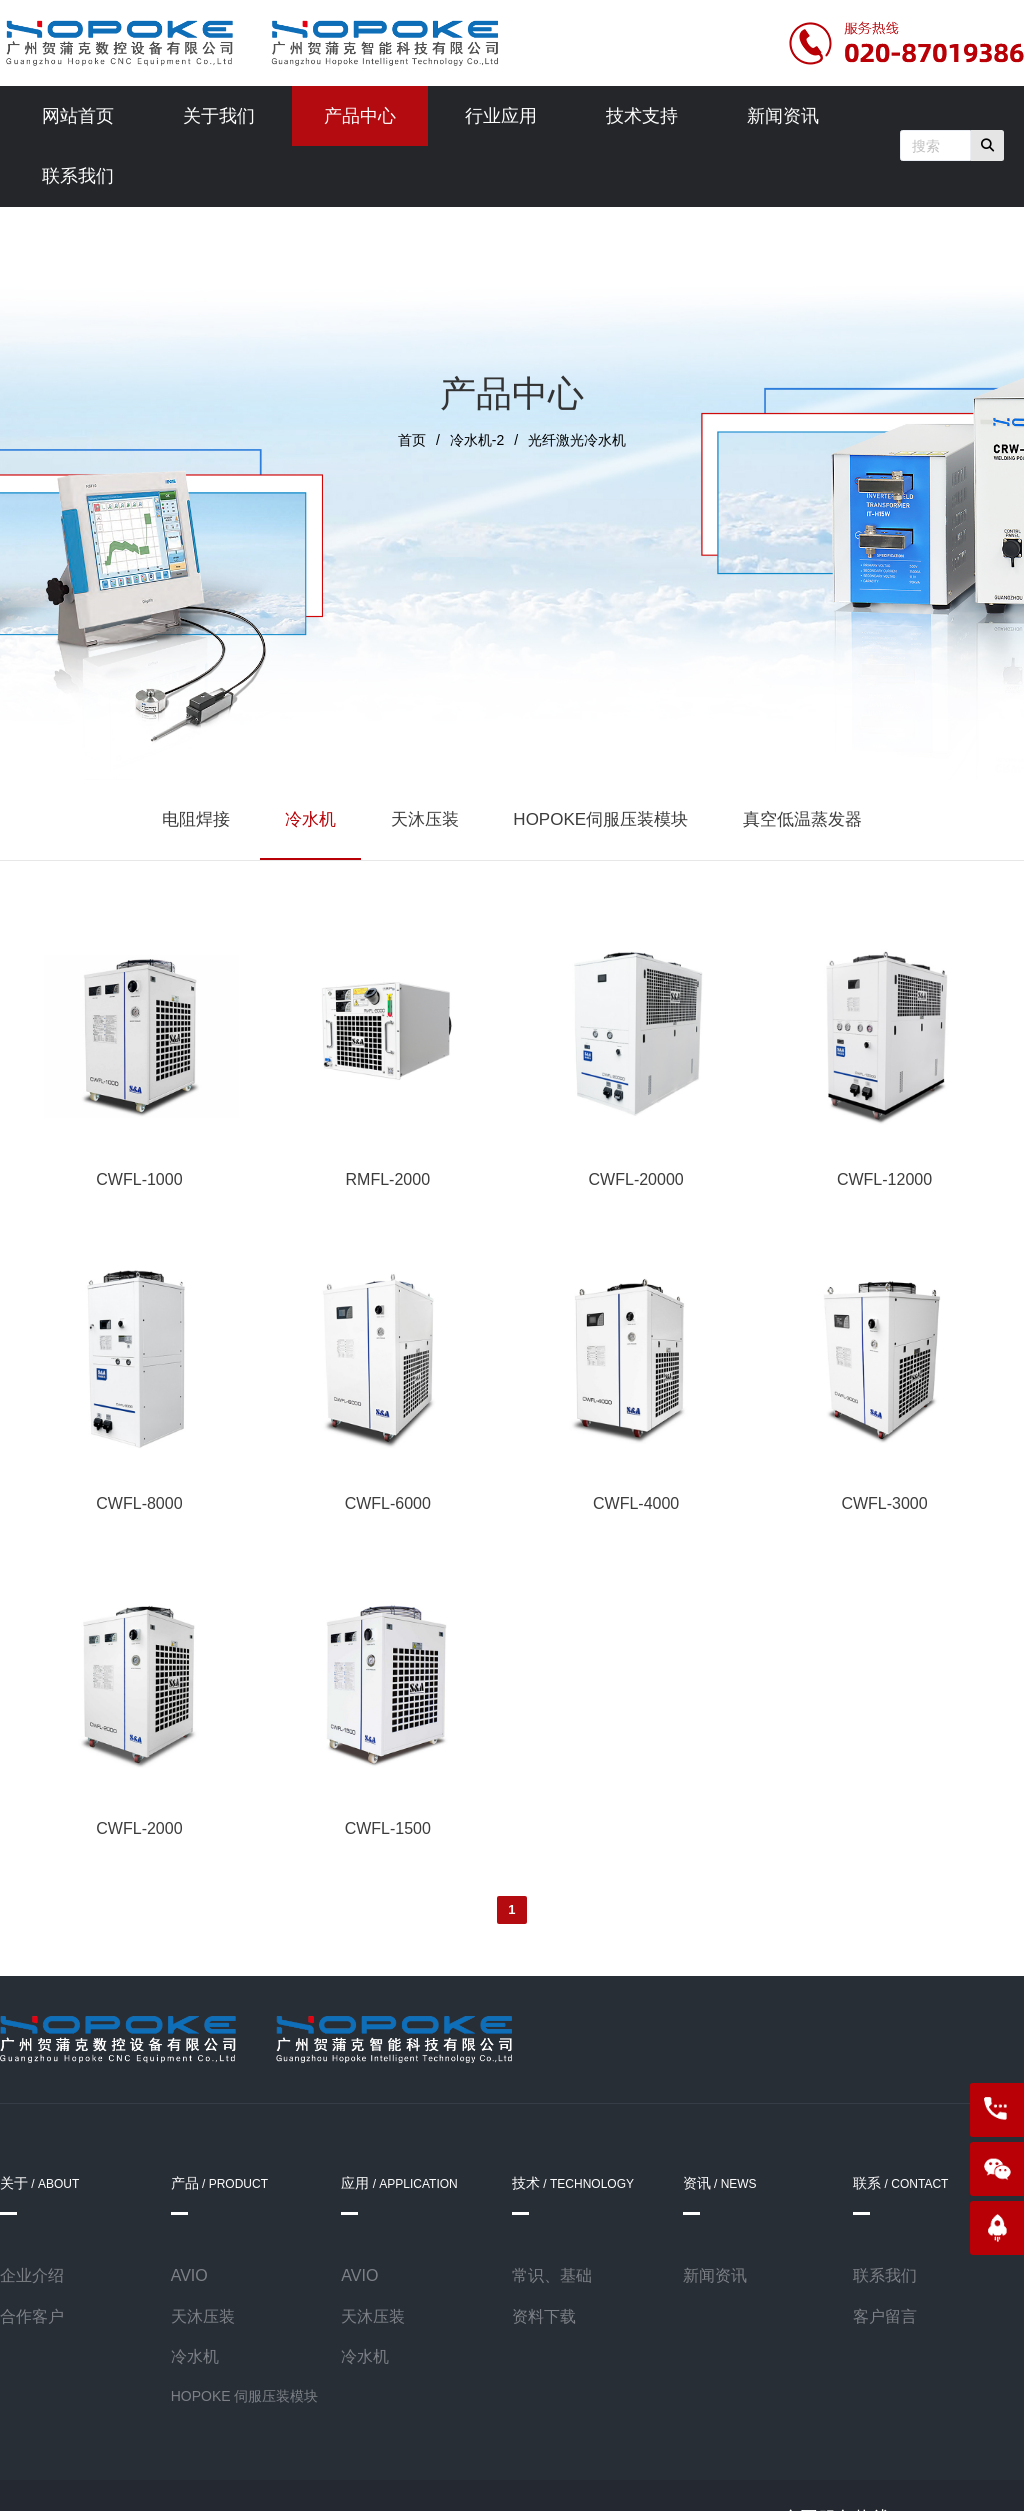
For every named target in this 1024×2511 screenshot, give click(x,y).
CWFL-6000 (388, 1503)
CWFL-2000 (139, 1828)
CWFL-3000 (884, 1503)
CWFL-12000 (884, 1179)
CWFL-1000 (139, 1179)
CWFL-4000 (636, 1503)
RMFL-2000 (388, 1179)
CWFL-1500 (388, 1828)
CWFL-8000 (139, 1503)
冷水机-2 (477, 440)
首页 (412, 440)
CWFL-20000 (636, 1179)
